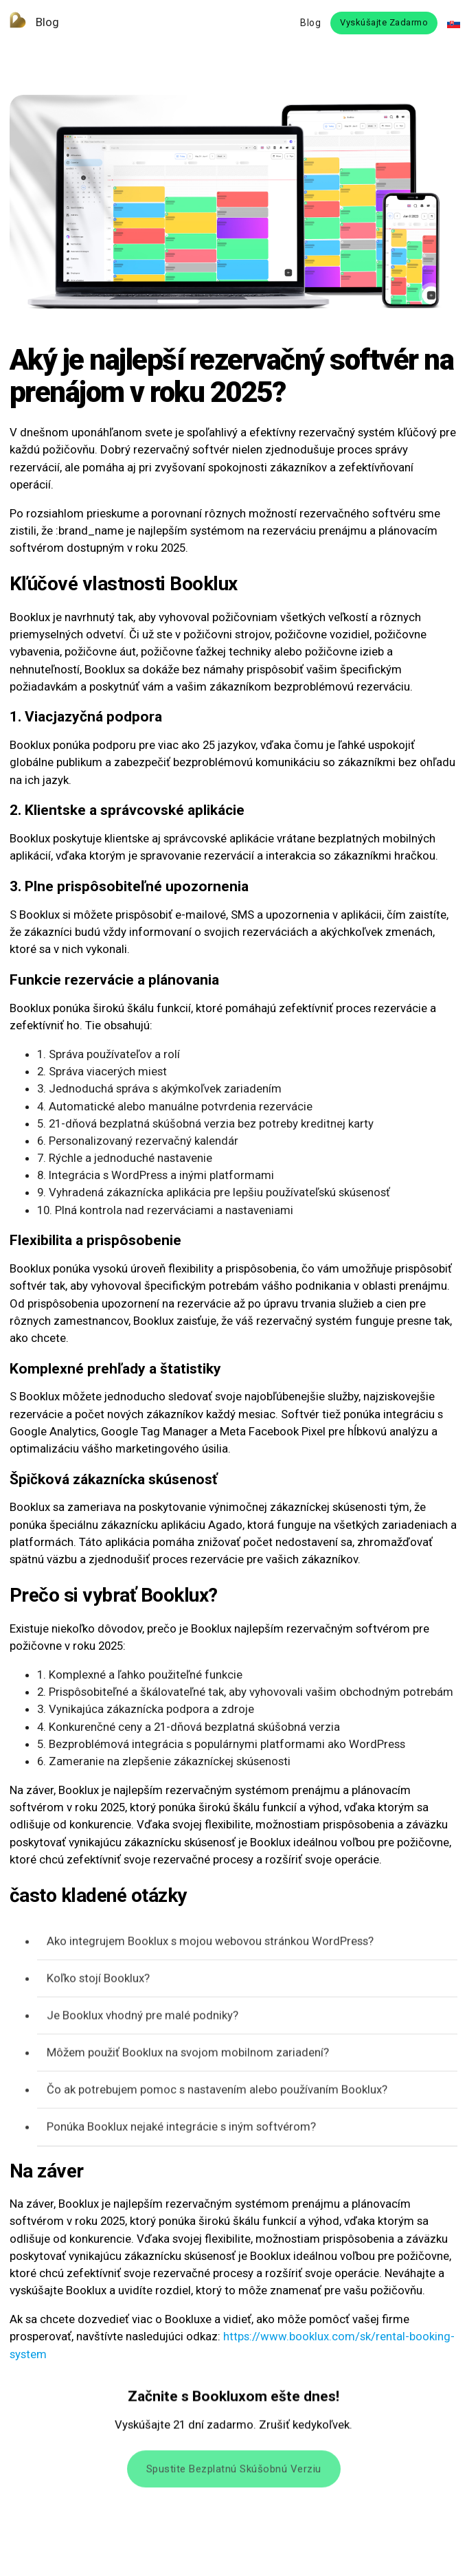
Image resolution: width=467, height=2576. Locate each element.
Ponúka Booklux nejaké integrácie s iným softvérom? (181, 2129)
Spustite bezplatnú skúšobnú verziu (233, 2473)
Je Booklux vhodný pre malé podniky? (142, 2017)
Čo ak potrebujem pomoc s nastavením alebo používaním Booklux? (217, 2091)
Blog (29, 22)
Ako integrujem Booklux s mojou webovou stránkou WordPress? (210, 1943)
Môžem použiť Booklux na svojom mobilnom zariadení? (188, 2054)
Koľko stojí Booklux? (98, 1980)
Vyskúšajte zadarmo (384, 22)
